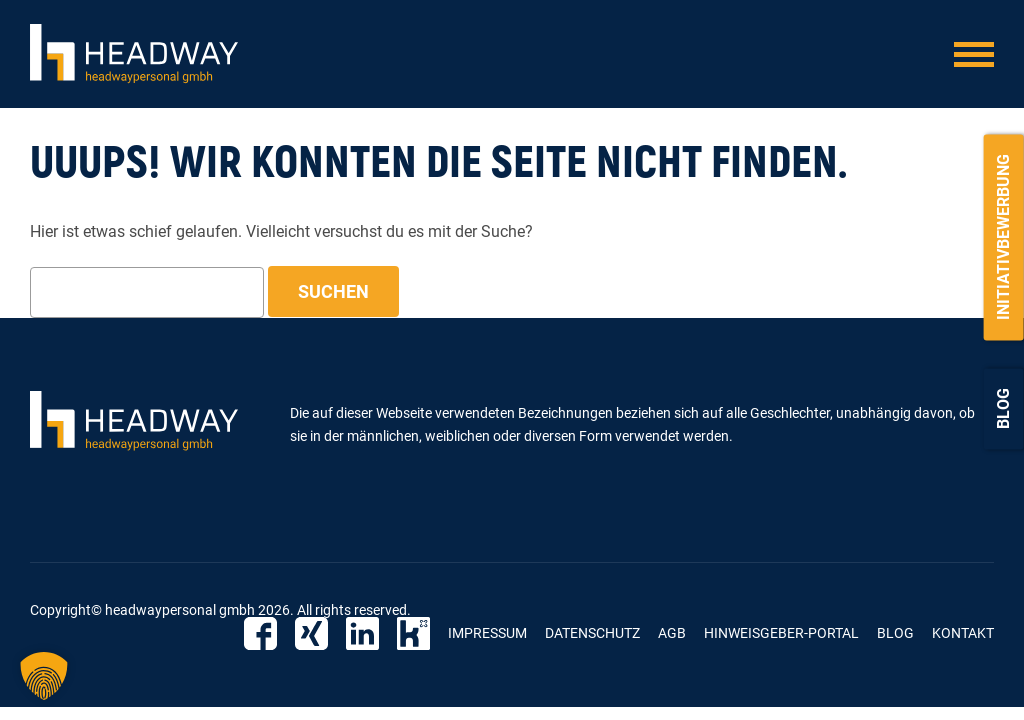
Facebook (260, 633)
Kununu (413, 633)
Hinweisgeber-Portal (781, 633)
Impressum (487, 633)
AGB (672, 633)
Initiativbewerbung (1003, 237)
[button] (44, 676)
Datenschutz (592, 633)
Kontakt (963, 633)
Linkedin (362, 633)
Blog (1003, 408)
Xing (311, 633)
